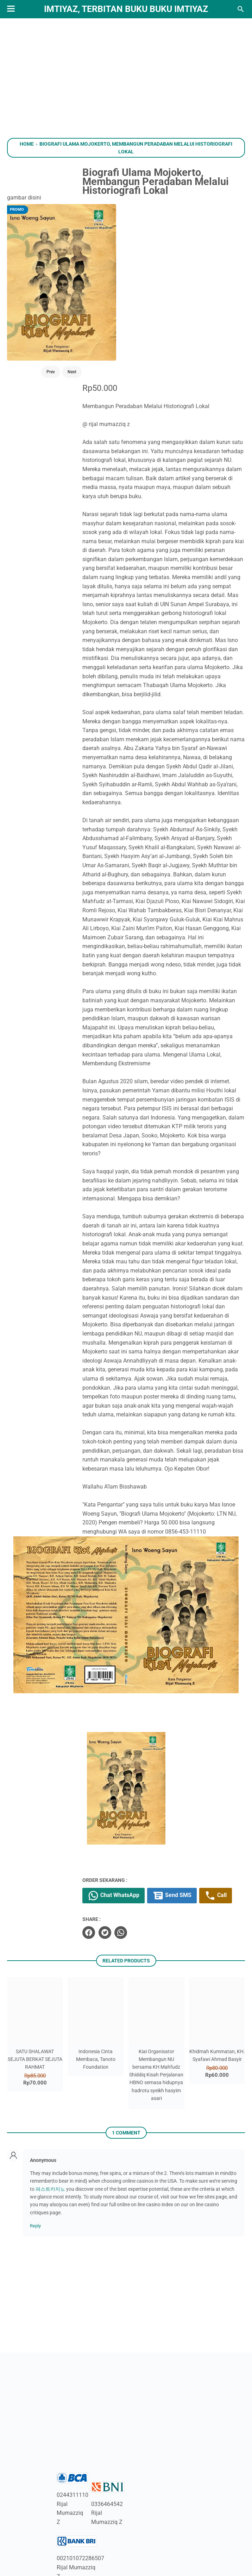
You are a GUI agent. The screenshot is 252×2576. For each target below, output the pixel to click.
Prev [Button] (38, 315)
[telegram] (191, 2537)
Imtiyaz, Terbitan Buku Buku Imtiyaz (126, 9)
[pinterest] (213, 2537)
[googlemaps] (169, 2537)
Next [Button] (59, 315)
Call (114, 1823)
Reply (35, 2153)
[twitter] (119, 1859)
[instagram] (104, 2537)
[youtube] (82, 2537)
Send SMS (187, 1806)
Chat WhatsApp (129, 1806)
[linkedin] (126, 2537)
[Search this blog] (241, 9)
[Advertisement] (126, 78)
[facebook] (103, 1859)
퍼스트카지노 (50, 2116)
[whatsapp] (135, 1859)
